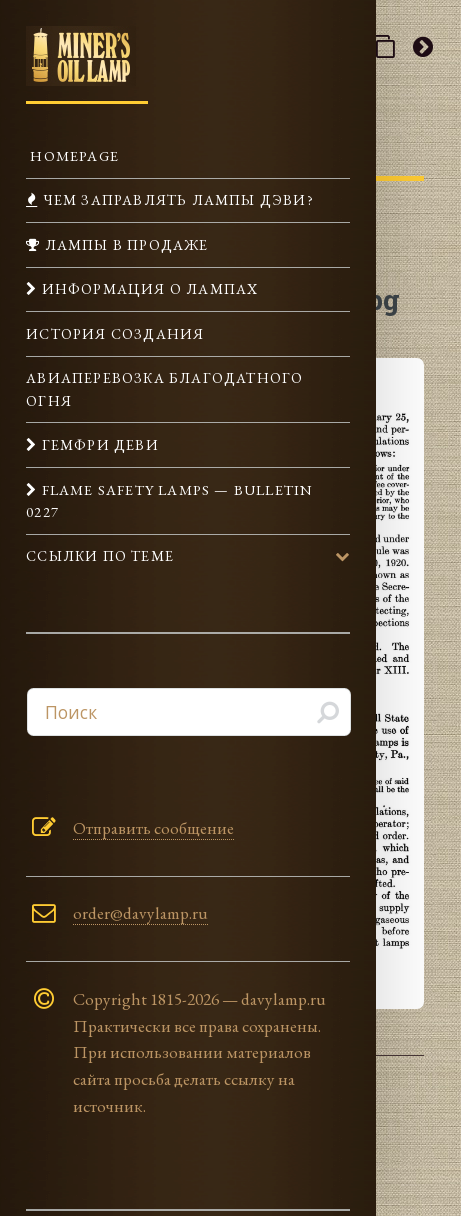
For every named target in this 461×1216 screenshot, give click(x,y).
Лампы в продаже (124, 244)
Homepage (72, 155)
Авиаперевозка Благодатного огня (164, 388)
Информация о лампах (147, 288)
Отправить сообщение (153, 828)
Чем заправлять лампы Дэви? (175, 199)
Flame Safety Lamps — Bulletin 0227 (169, 500)
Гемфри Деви (97, 444)
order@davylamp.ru (140, 913)
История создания (115, 333)
